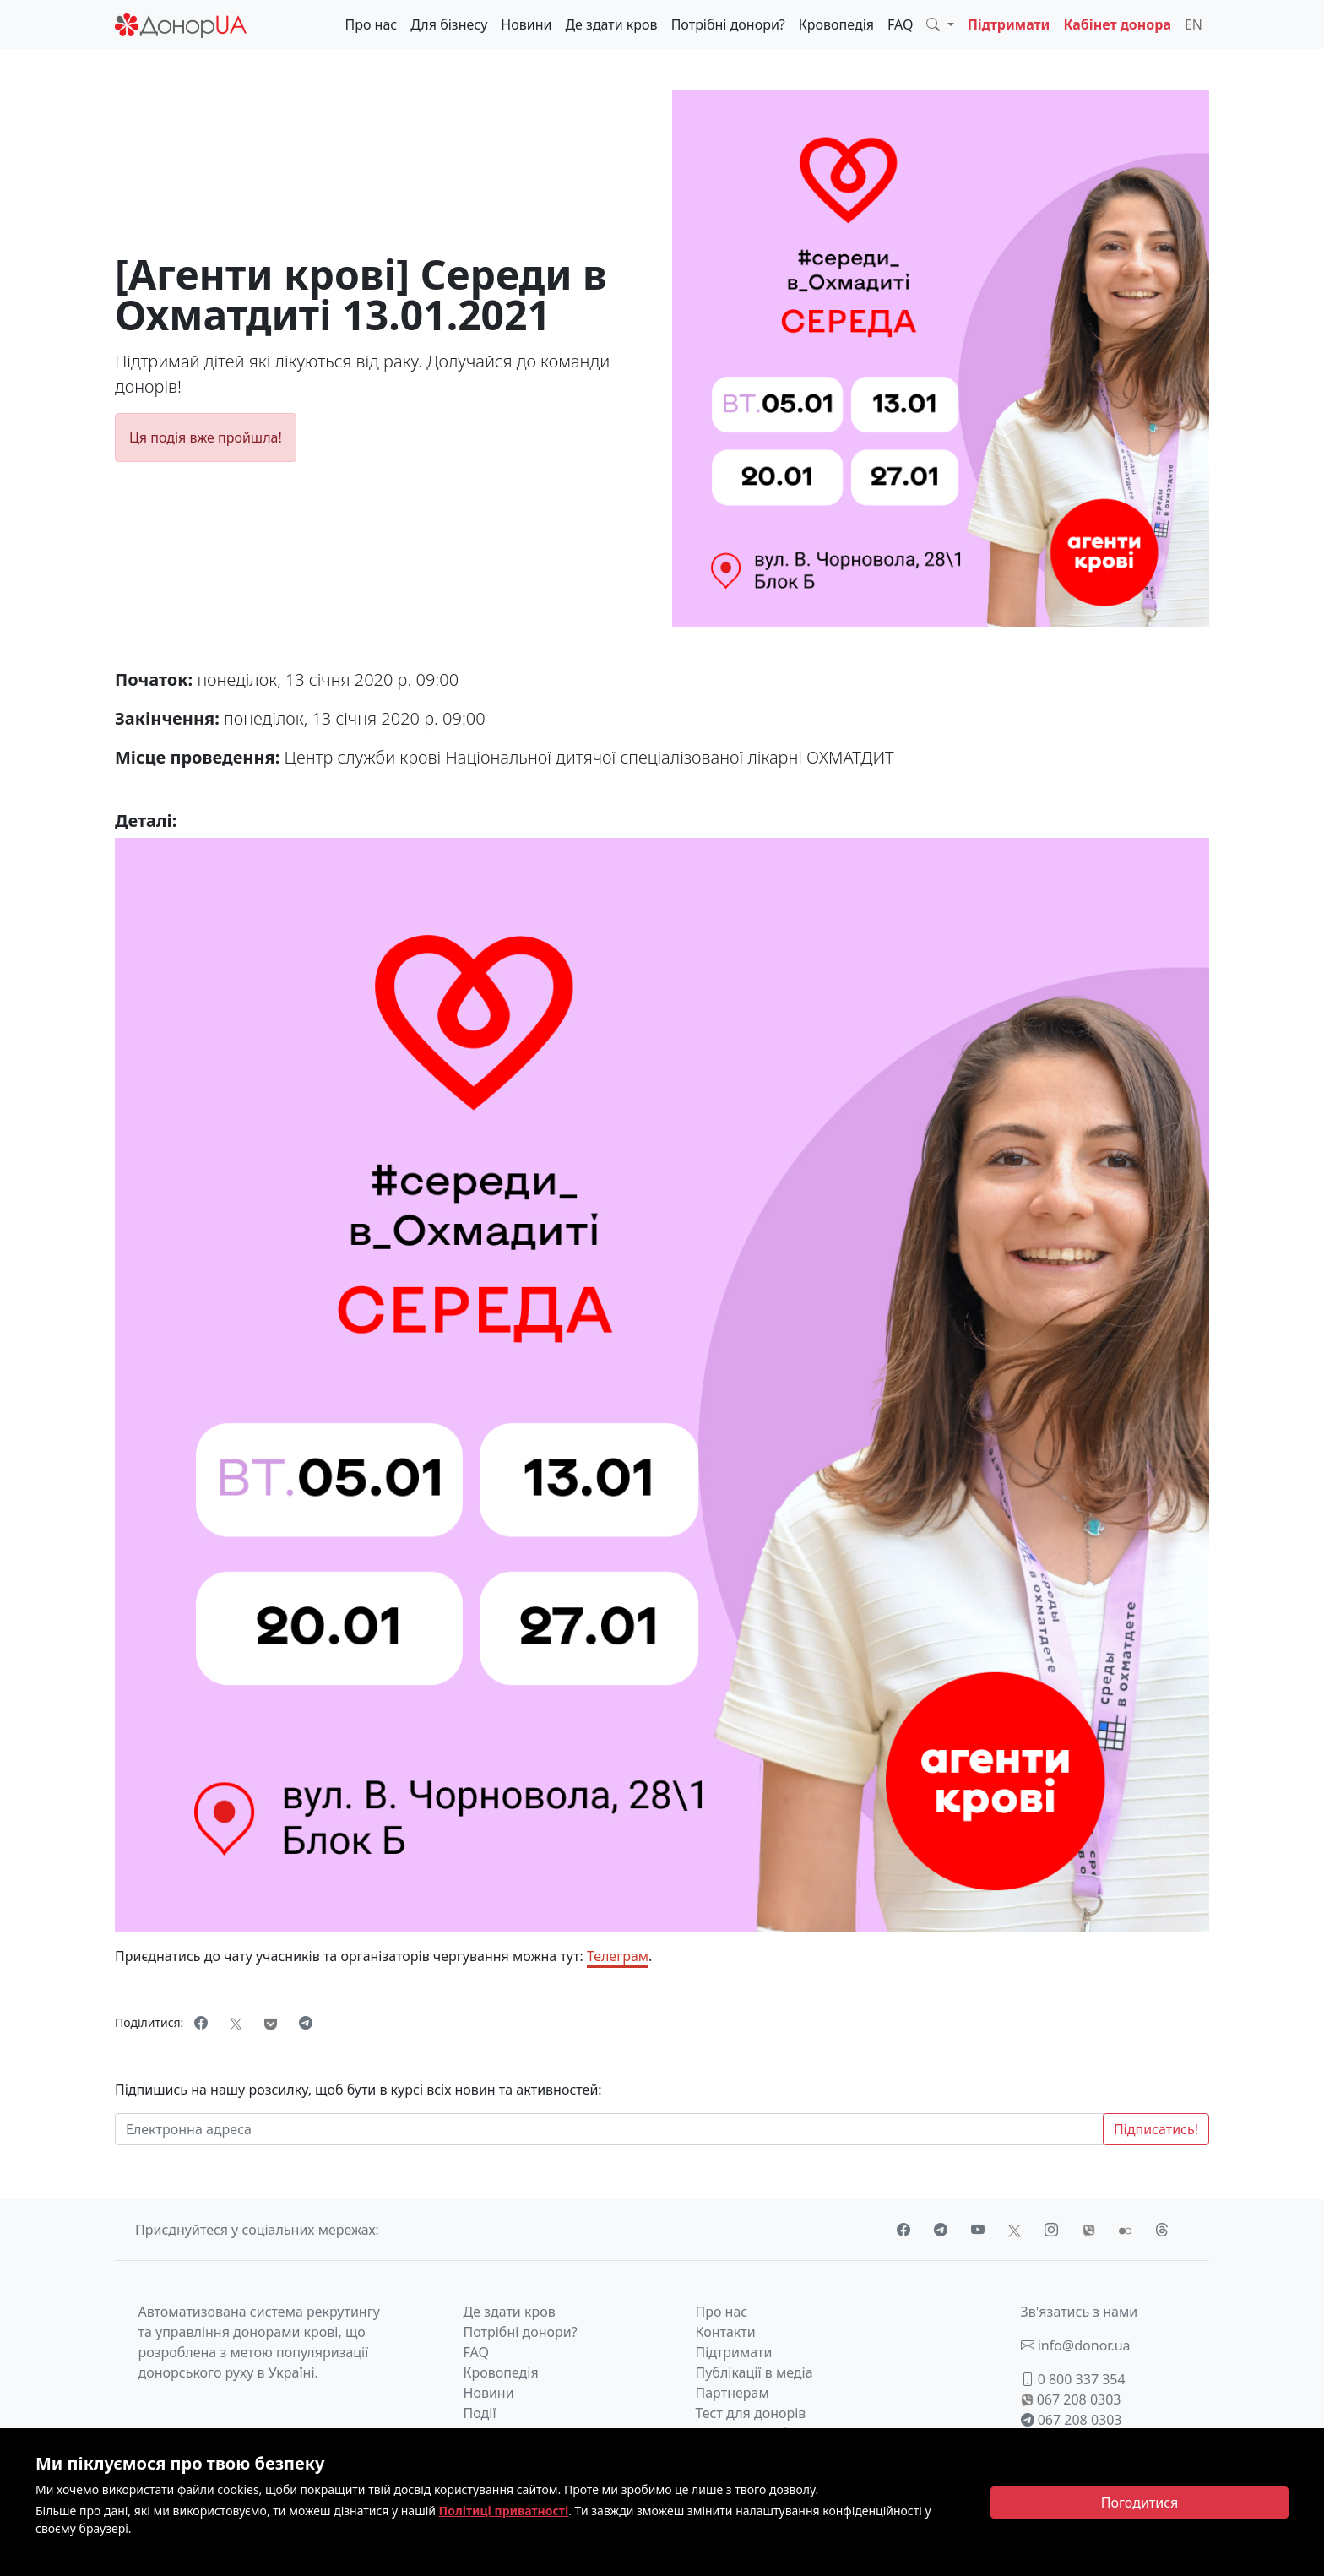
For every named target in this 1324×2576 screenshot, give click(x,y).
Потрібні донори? (728, 24)
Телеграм (617, 1956)
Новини (526, 24)
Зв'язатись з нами (1079, 2311)
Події (480, 2413)
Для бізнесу (448, 24)
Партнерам (732, 2392)
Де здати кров (611, 24)
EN (1193, 24)
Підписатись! (1156, 2129)
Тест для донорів (751, 2413)
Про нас (371, 24)
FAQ (900, 24)
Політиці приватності (504, 2511)
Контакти (726, 2332)
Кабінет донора (1117, 24)
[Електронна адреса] (609, 2129)
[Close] (1139, 2502)
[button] (940, 24)
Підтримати (1009, 24)
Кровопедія (836, 24)
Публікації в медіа (754, 2372)
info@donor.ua (1076, 2345)
